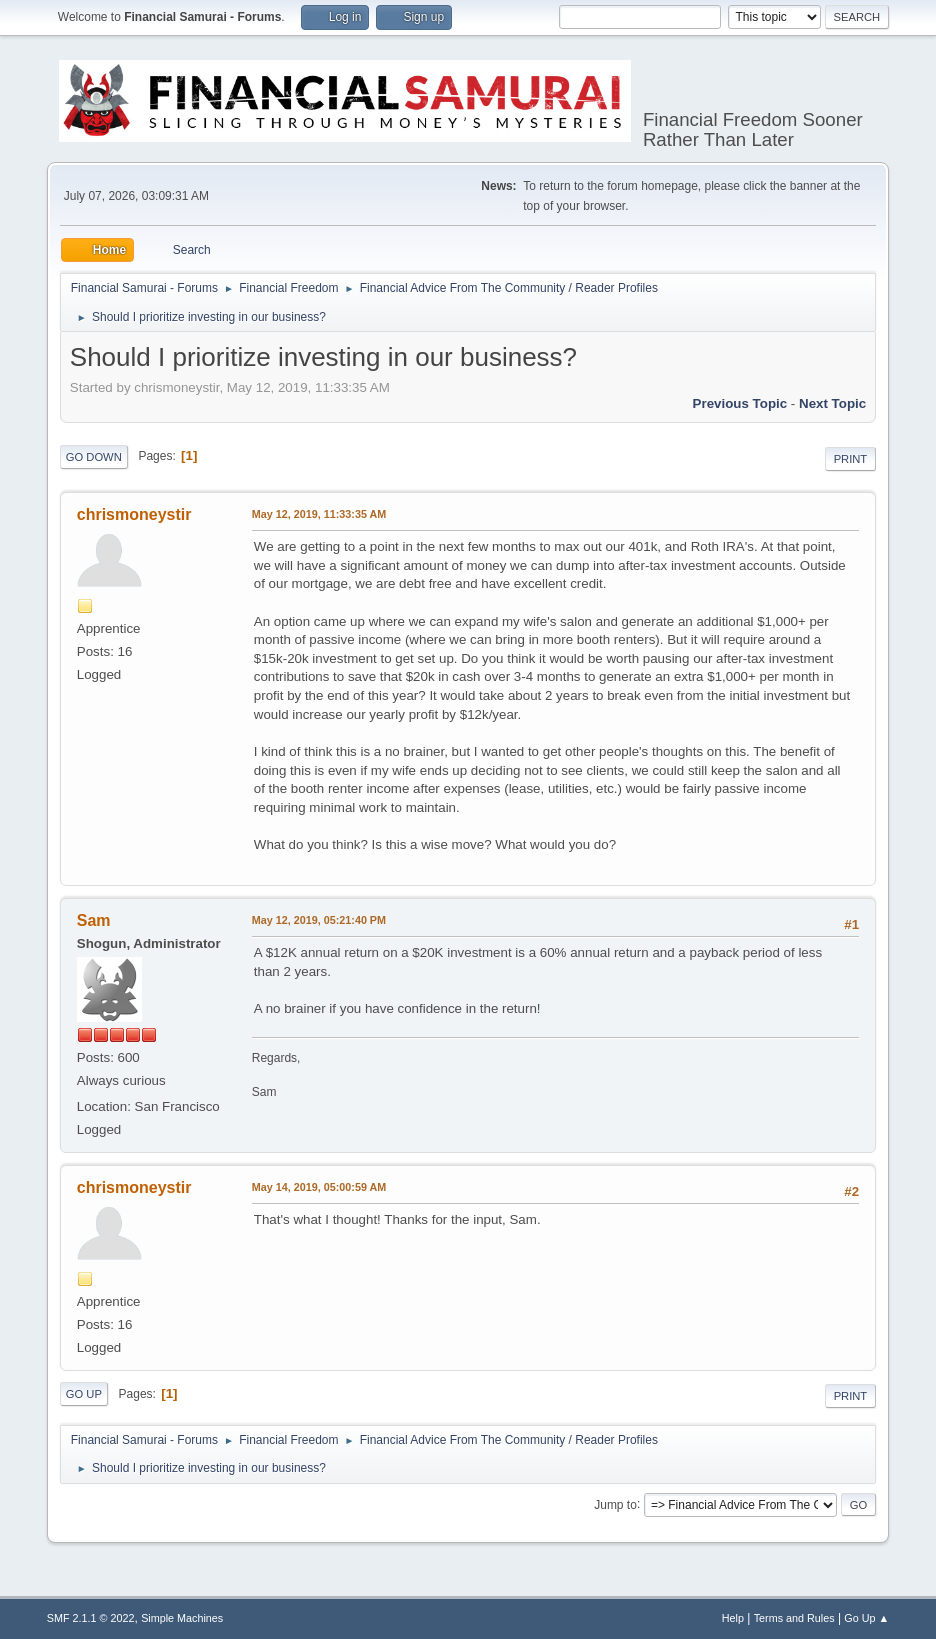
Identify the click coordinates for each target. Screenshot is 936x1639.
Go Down (94, 457)
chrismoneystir (134, 514)
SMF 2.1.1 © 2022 (91, 1618)
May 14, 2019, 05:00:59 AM (319, 1187)
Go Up (84, 1394)
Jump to (615, 1504)
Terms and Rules (794, 1618)
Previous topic (740, 403)
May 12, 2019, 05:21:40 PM (319, 920)
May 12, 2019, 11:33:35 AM (319, 514)
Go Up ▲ (866, 1618)
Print (851, 459)
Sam (94, 920)
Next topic (832, 403)
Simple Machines (182, 1618)
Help (733, 1618)
